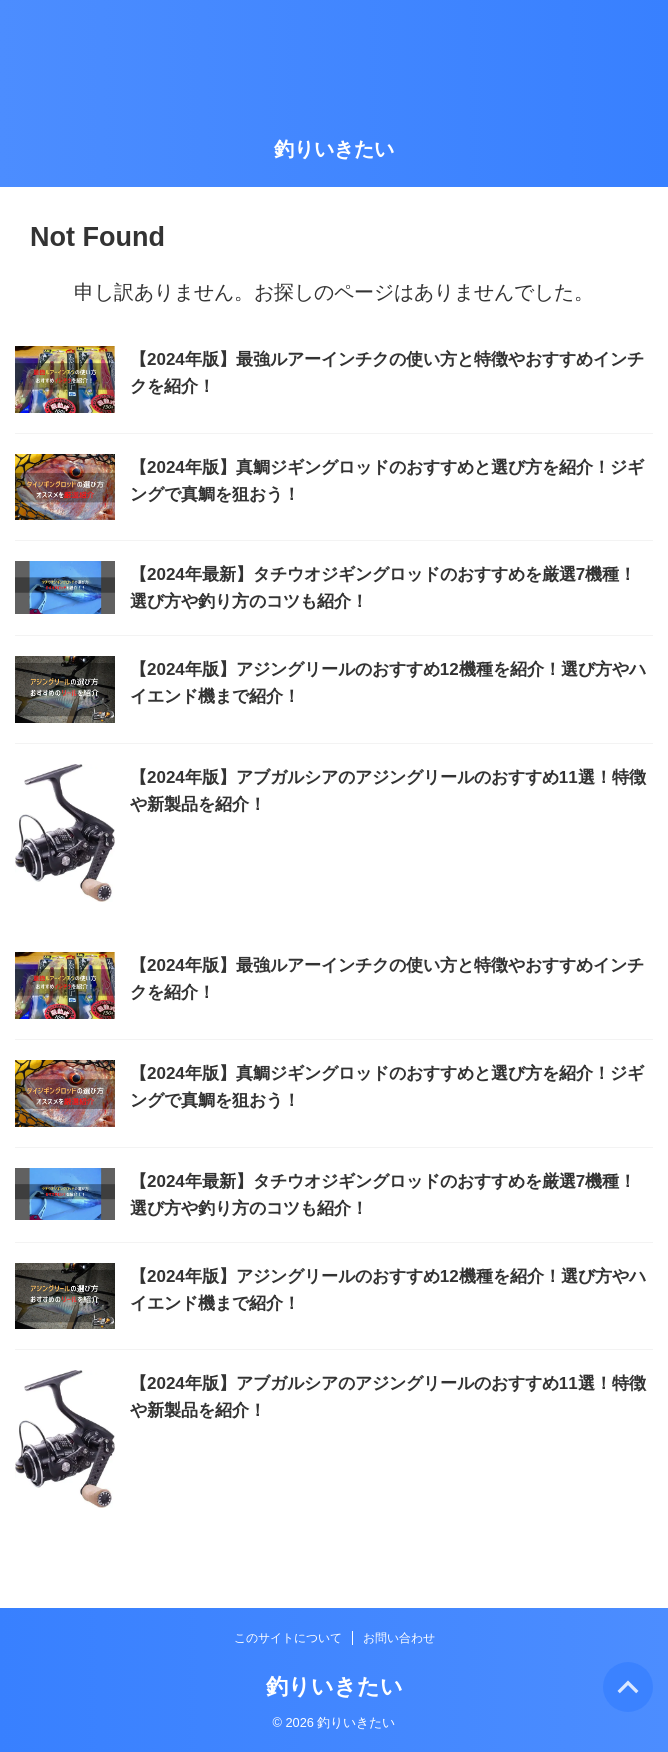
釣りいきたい (334, 149)
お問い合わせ (399, 1638)
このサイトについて (288, 1638)
